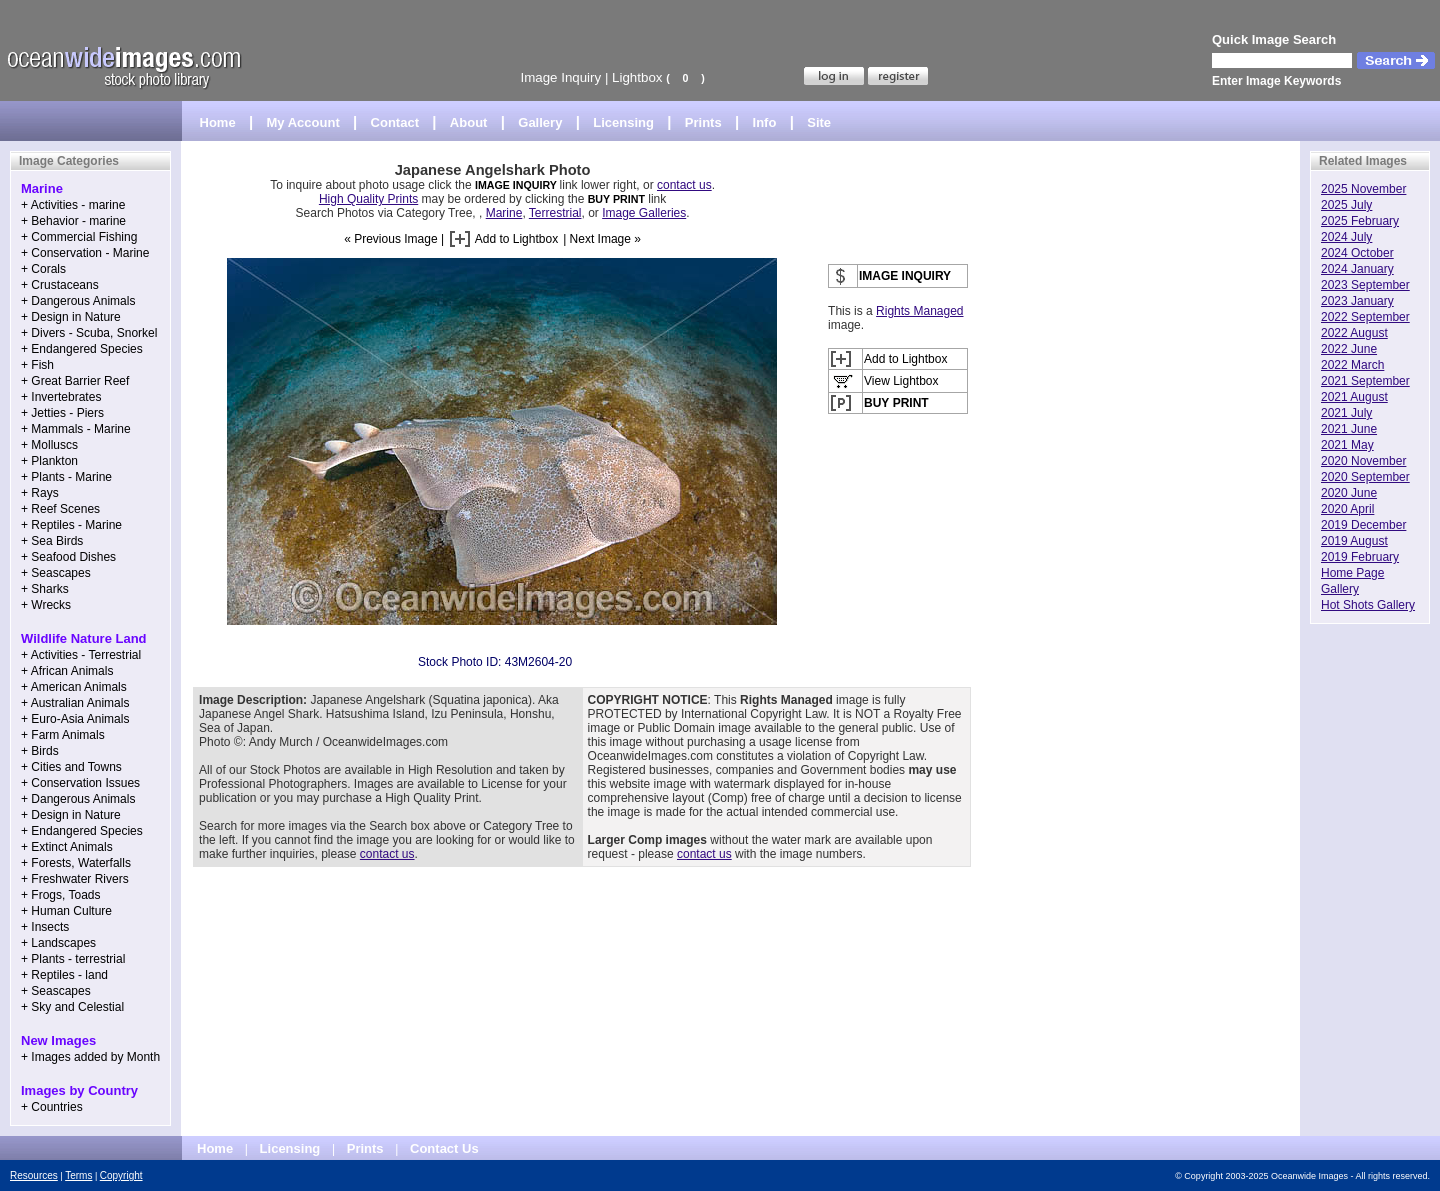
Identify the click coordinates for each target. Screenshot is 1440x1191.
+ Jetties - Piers (62, 413)
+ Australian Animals (75, 703)
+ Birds (40, 751)
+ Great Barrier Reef (75, 381)
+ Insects (45, 927)
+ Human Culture (66, 911)
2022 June (1349, 349)
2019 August (1354, 541)
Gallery (540, 122)
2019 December (1363, 525)
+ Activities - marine (73, 205)
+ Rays (40, 493)
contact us (684, 185)
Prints (703, 122)
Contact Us (444, 1148)
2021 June (1349, 429)
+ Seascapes (56, 573)
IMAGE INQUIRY (517, 185)
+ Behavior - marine (73, 221)
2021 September (1365, 381)
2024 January (1357, 269)
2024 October (1357, 253)
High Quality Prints (368, 199)
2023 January (1357, 301)
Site (819, 122)
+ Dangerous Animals (78, 301)
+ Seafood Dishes (68, 557)
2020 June (1349, 493)
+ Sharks (45, 589)
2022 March (1352, 365)
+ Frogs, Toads (61, 895)
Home (218, 122)
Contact (395, 122)
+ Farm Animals (63, 735)
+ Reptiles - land (64, 975)
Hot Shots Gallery (1368, 605)
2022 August (1354, 333)
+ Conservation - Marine (85, 253)
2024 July (1346, 237)
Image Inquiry (560, 77)
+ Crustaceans (60, 285)
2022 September (1365, 317)
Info (765, 122)
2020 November (1363, 461)
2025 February (1360, 221)
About (469, 122)
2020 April (1347, 509)
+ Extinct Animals (67, 847)
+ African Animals (67, 671)
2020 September (1365, 477)
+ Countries (52, 1107)
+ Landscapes (58, 943)
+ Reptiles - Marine (71, 525)
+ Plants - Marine (66, 477)
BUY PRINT (616, 199)
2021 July (1346, 413)
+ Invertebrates (61, 397)
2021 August (1354, 397)
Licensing (623, 122)
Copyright (121, 1175)
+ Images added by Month (90, 1057)
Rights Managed (919, 311)
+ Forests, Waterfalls (76, 863)
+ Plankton (49, 461)
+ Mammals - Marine (76, 429)
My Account (303, 122)
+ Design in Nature (71, 317)
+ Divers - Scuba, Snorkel (89, 333)
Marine (504, 213)
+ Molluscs (49, 445)
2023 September (1365, 285)
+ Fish (37, 365)
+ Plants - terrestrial (73, 959)
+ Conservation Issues (80, 783)
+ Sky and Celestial (72, 1007)
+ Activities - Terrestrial (81, 655)
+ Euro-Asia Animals (75, 719)
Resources (34, 1175)
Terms (78, 1175)
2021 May (1347, 445)
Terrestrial (555, 213)
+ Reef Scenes (60, 509)
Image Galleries (644, 213)
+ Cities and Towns (71, 767)
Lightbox (637, 77)
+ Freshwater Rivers (75, 879)
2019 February (1360, 557)
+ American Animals (74, 687)
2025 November (1363, 189)
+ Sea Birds (52, 541)
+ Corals (43, 269)
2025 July (1346, 205)
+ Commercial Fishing (79, 237)
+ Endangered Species (82, 349)
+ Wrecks (46, 605)
